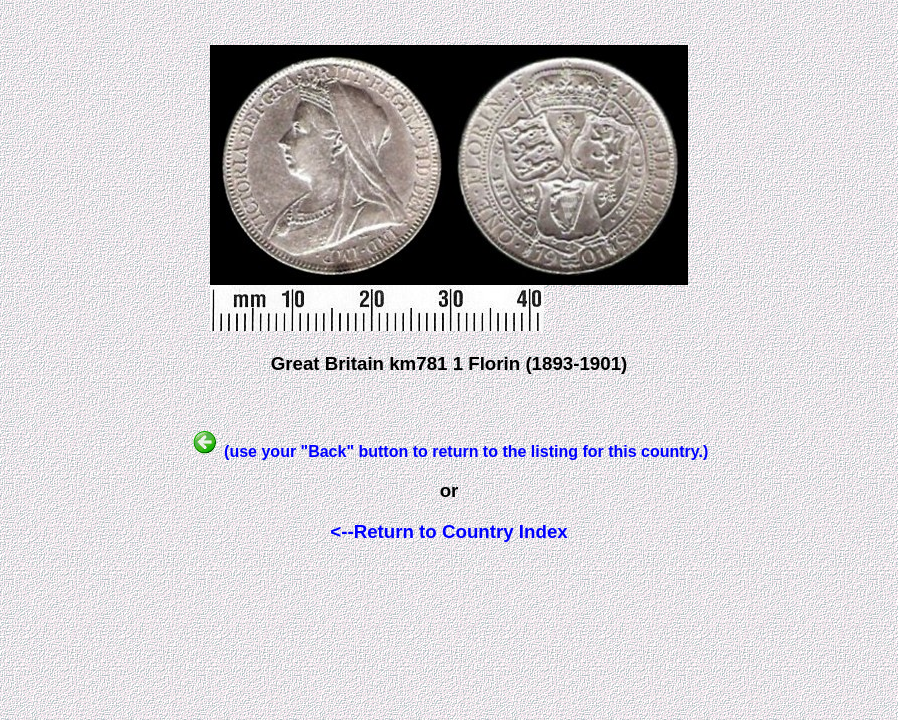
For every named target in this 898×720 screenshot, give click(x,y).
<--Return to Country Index (448, 531)
